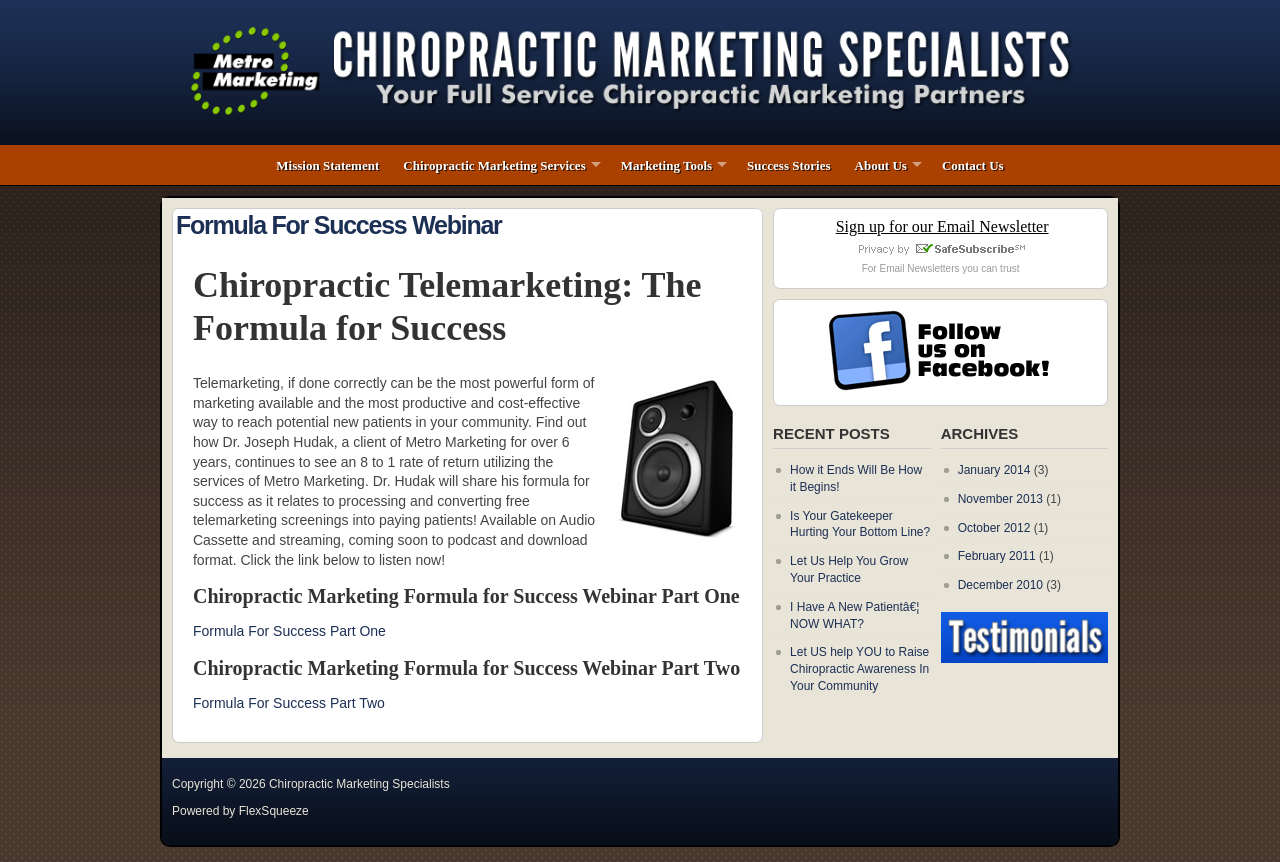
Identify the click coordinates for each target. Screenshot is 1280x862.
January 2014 (994, 470)
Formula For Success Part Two (289, 703)
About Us (881, 165)
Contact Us (973, 165)
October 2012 (994, 528)
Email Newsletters (919, 268)
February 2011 (997, 556)
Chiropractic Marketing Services (494, 165)
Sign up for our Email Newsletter (942, 226)
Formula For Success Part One (289, 631)
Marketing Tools (666, 165)
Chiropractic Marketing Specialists (359, 784)
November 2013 (1000, 499)
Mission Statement (327, 165)
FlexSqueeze (274, 811)
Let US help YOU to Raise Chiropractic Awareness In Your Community (859, 669)
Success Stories (788, 165)
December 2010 (1000, 585)
